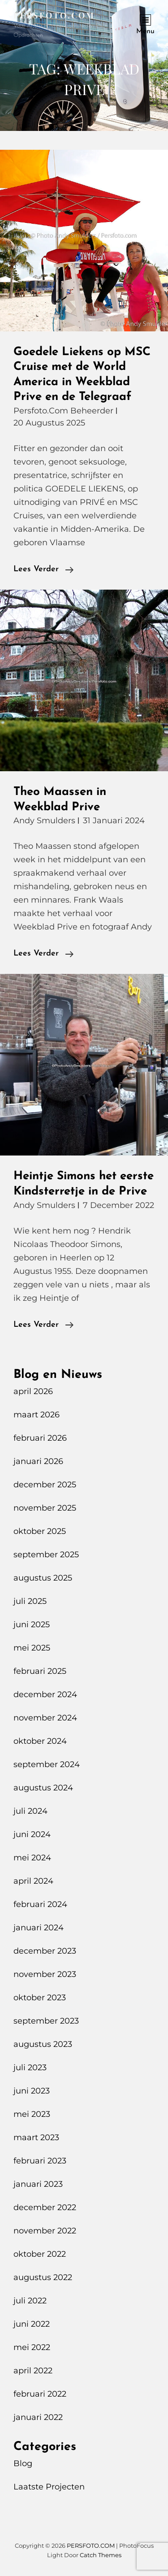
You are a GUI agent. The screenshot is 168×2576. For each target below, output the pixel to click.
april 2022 (32, 2371)
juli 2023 (30, 2067)
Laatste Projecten (49, 2487)
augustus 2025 (42, 1578)
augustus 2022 (42, 2277)
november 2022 (44, 2231)
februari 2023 (39, 2161)
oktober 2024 (40, 1741)
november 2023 (44, 1974)
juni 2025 (31, 1624)
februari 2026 (40, 1438)
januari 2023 (38, 2184)
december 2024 (45, 1694)
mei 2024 (32, 1858)
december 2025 (44, 1485)
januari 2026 (38, 1461)
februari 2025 (39, 1671)
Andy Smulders (44, 820)
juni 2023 (31, 2091)
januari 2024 (38, 1928)
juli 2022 (30, 2301)
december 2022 (44, 2207)
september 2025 (46, 1555)
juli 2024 (30, 1811)
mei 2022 (31, 2347)
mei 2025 (31, 1648)
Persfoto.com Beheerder (63, 411)
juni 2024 (32, 1834)
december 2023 (44, 1951)
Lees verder (43, 569)
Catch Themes (100, 2555)
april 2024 (33, 1881)
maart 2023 (36, 2137)
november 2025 (44, 1508)
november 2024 (45, 1718)
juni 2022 (31, 2324)
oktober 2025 (39, 1531)
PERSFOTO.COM (54, 15)
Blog (22, 2463)
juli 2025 (30, 1601)
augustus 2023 (42, 2044)
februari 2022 (39, 2394)
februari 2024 (40, 1904)
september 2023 (46, 2021)
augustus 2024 (43, 1788)
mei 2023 (31, 2114)
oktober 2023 (39, 1998)
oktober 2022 (39, 2254)
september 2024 (46, 1764)
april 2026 (33, 1391)
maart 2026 (36, 1415)
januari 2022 (38, 2417)
